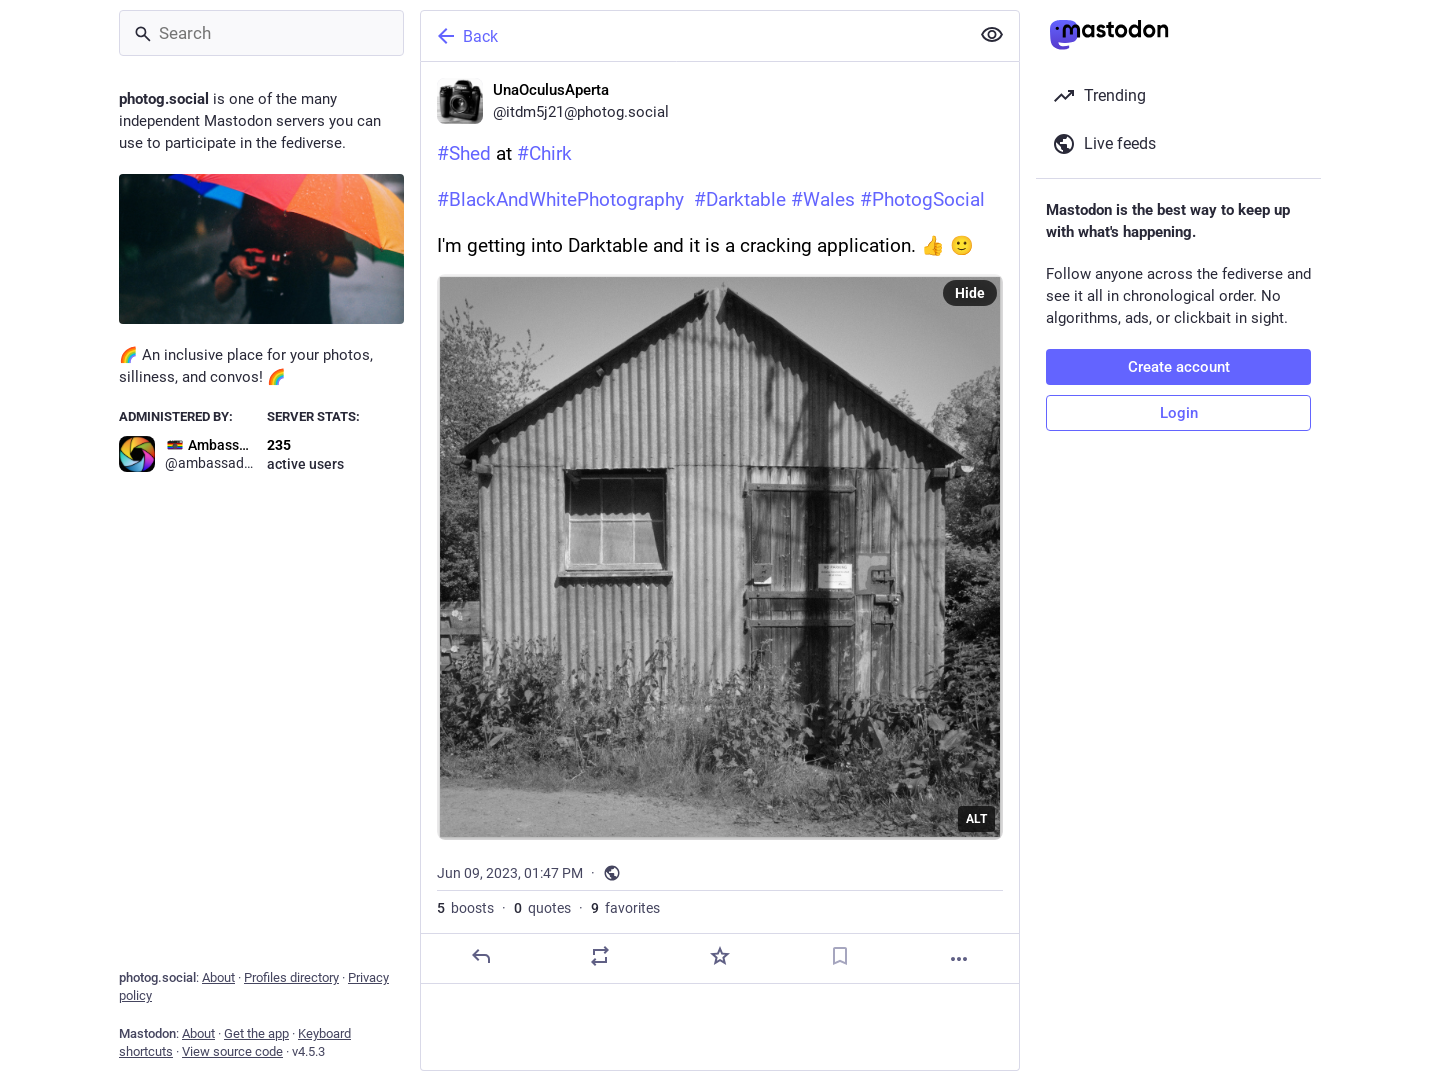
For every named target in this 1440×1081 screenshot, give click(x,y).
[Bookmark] (840, 956)
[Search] (261, 33)
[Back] (693, 36)
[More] (959, 959)
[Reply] (481, 956)
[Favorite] (720, 956)
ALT (976, 819)
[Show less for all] (992, 35)
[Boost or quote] (600, 956)
